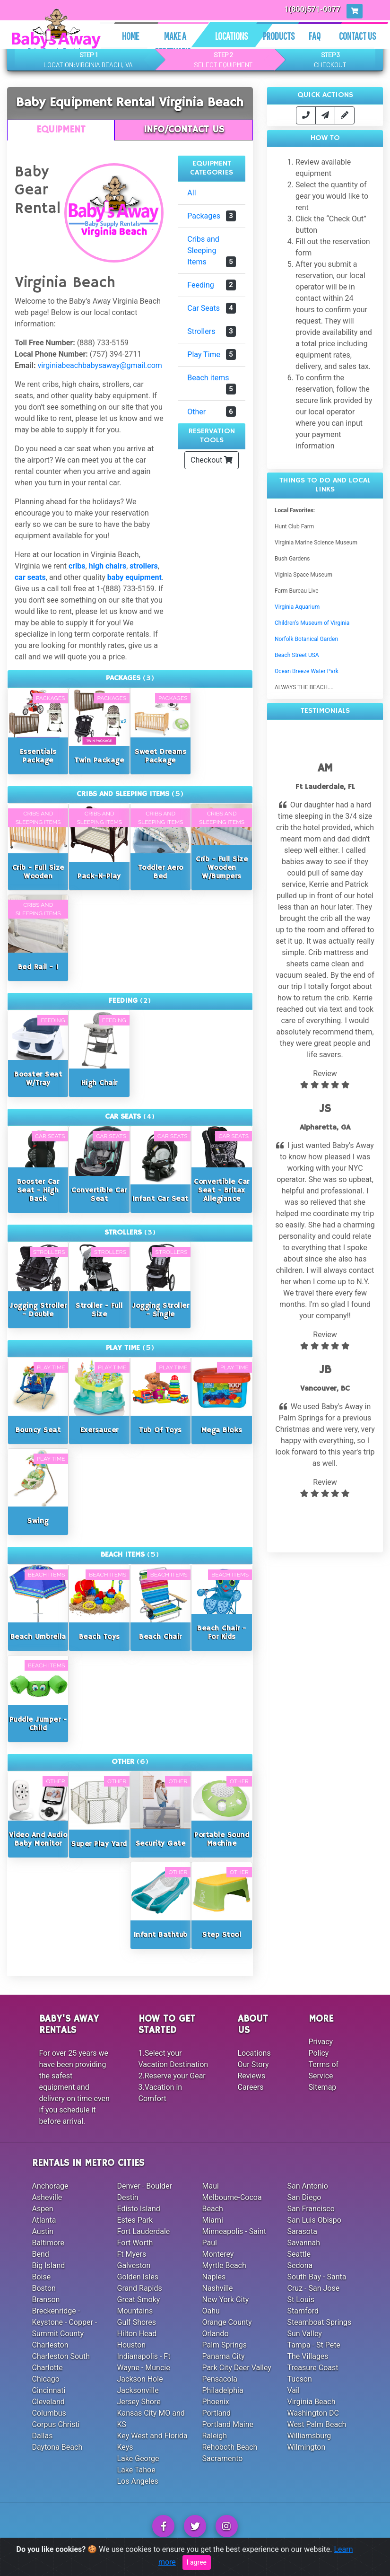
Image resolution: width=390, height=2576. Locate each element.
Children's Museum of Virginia (312, 623)
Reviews (252, 2075)
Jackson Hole (140, 2378)
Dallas (42, 2435)
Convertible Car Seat (99, 1194)
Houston (131, 2344)
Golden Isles (137, 2276)
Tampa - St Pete (313, 2344)
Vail (293, 2390)
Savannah (304, 2242)
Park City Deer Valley (236, 2367)
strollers (143, 565)
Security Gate (161, 1843)
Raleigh (214, 2435)
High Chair (99, 1082)
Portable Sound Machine (221, 1839)
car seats (30, 577)
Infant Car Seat (160, 1198)
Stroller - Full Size (99, 1310)
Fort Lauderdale (143, 2231)
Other (211, 411)
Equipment (61, 130)
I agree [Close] (197, 2562)
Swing (38, 1520)
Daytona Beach (57, 2447)
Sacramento (222, 2458)
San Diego (304, 2197)
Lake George (138, 2458)
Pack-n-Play (99, 876)
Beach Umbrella (38, 1636)
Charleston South (61, 2356)
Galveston (134, 2265)
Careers (251, 2087)
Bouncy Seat (38, 1430)
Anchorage (50, 2186)
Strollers (211, 331)
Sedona (300, 2265)
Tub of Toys (160, 1430)
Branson (46, 2299)
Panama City (223, 2356)
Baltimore (48, 2242)
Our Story (253, 2064)
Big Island (48, 2265)
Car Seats (211, 308)
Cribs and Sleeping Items (211, 251)
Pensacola (219, 2378)
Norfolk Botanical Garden (306, 639)
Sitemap (323, 2087)
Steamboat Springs (319, 2322)
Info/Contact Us (184, 130)
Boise (41, 2276)
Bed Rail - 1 (38, 967)
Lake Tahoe (136, 2469)
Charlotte (47, 2367)
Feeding (211, 285)
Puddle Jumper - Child (38, 1724)
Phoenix (215, 2401)
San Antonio (307, 2186)
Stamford (303, 2310)
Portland (216, 2413)
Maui (210, 2186)
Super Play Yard (99, 1844)
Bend (40, 2254)
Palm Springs (224, 2344)
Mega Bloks (222, 1430)
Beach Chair (160, 1636)
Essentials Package (38, 756)
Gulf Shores (136, 2322)
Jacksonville (138, 2390)
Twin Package (99, 760)
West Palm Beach (317, 2424)
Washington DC (313, 2413)
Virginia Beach (311, 2401)
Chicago (46, 2378)
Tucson (299, 2378)
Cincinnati (49, 2390)
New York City (225, 2299)
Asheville (47, 2197)
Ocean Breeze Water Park (306, 671)
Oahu (211, 2310)
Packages (211, 215)
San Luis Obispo (314, 2220)
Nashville (217, 2288)
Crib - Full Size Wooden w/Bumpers (222, 868)
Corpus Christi (56, 2424)
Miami (212, 2220)
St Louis (300, 2299)
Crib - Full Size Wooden (38, 872)
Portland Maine (227, 2424)
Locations (231, 36)
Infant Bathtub (161, 1934)
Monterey (218, 2254)
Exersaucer (99, 1430)
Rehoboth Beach (230, 2447)
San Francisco (311, 2208)
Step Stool (221, 1934)
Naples (214, 2276)
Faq (315, 36)
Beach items (211, 383)
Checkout (212, 460)
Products (279, 36)
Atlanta (44, 2220)
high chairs (107, 565)
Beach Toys (99, 1636)
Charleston (50, 2344)
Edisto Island (138, 2208)
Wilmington (306, 2447)
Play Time (211, 354)
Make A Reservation (175, 43)
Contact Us (357, 36)
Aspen (42, 2208)
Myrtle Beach (224, 2265)
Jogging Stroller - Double (38, 1310)
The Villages (308, 2356)
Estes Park (135, 2220)
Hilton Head (137, 2333)
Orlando (215, 2333)
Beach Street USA (297, 655)
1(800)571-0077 (313, 9)
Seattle (299, 2254)
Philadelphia (222, 2390)
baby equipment (134, 577)
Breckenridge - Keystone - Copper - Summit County (64, 2322)
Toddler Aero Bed (160, 872)
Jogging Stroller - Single (160, 1310)
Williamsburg (309, 2435)
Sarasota (302, 2231)
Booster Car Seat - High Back (38, 1190)
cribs (77, 565)
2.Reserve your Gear (172, 2075)
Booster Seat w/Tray (38, 1078)
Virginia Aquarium (297, 607)
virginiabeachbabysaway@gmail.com (99, 365)
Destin (128, 2197)
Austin (42, 2231)
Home (130, 36)
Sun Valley (304, 2333)
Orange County (227, 2322)
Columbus (49, 2413)
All (191, 192)
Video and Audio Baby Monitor (38, 1839)
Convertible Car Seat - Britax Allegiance (222, 1190)
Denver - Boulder (144, 2186)
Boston (44, 2288)
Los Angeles (137, 2481)
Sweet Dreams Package (160, 756)
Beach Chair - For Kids (221, 1632)
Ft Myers (132, 2254)
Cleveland (48, 2401)
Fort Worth (135, 2242)
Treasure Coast (312, 2367)
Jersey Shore (139, 2401)
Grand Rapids (139, 2288)
